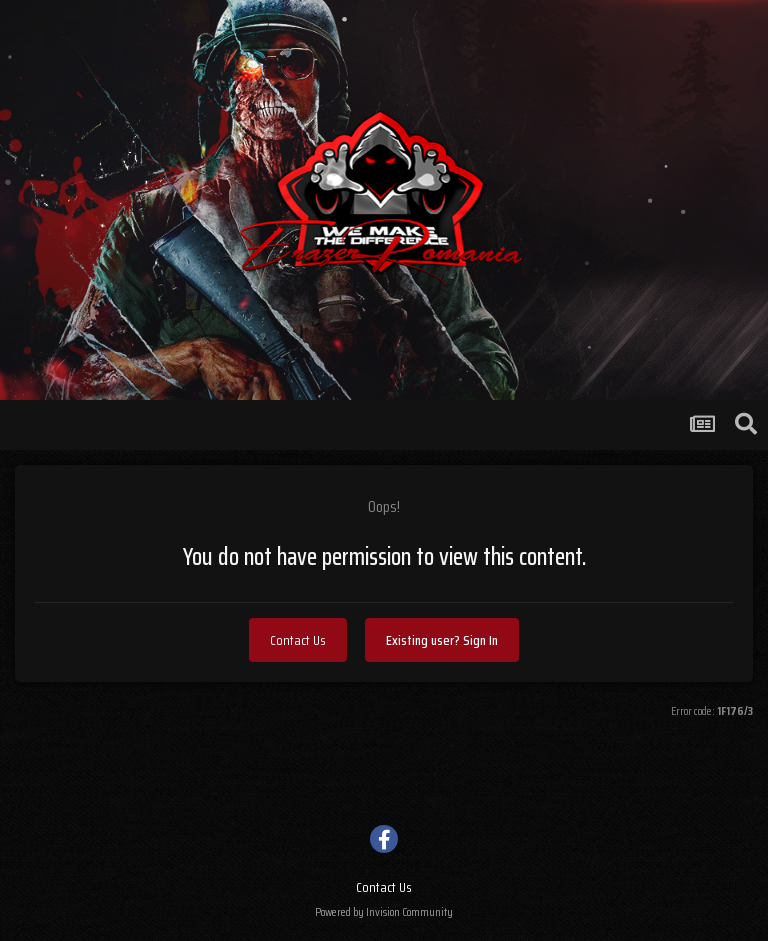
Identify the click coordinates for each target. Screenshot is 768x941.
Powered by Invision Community (384, 911)
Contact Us (298, 640)
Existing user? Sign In (442, 640)
